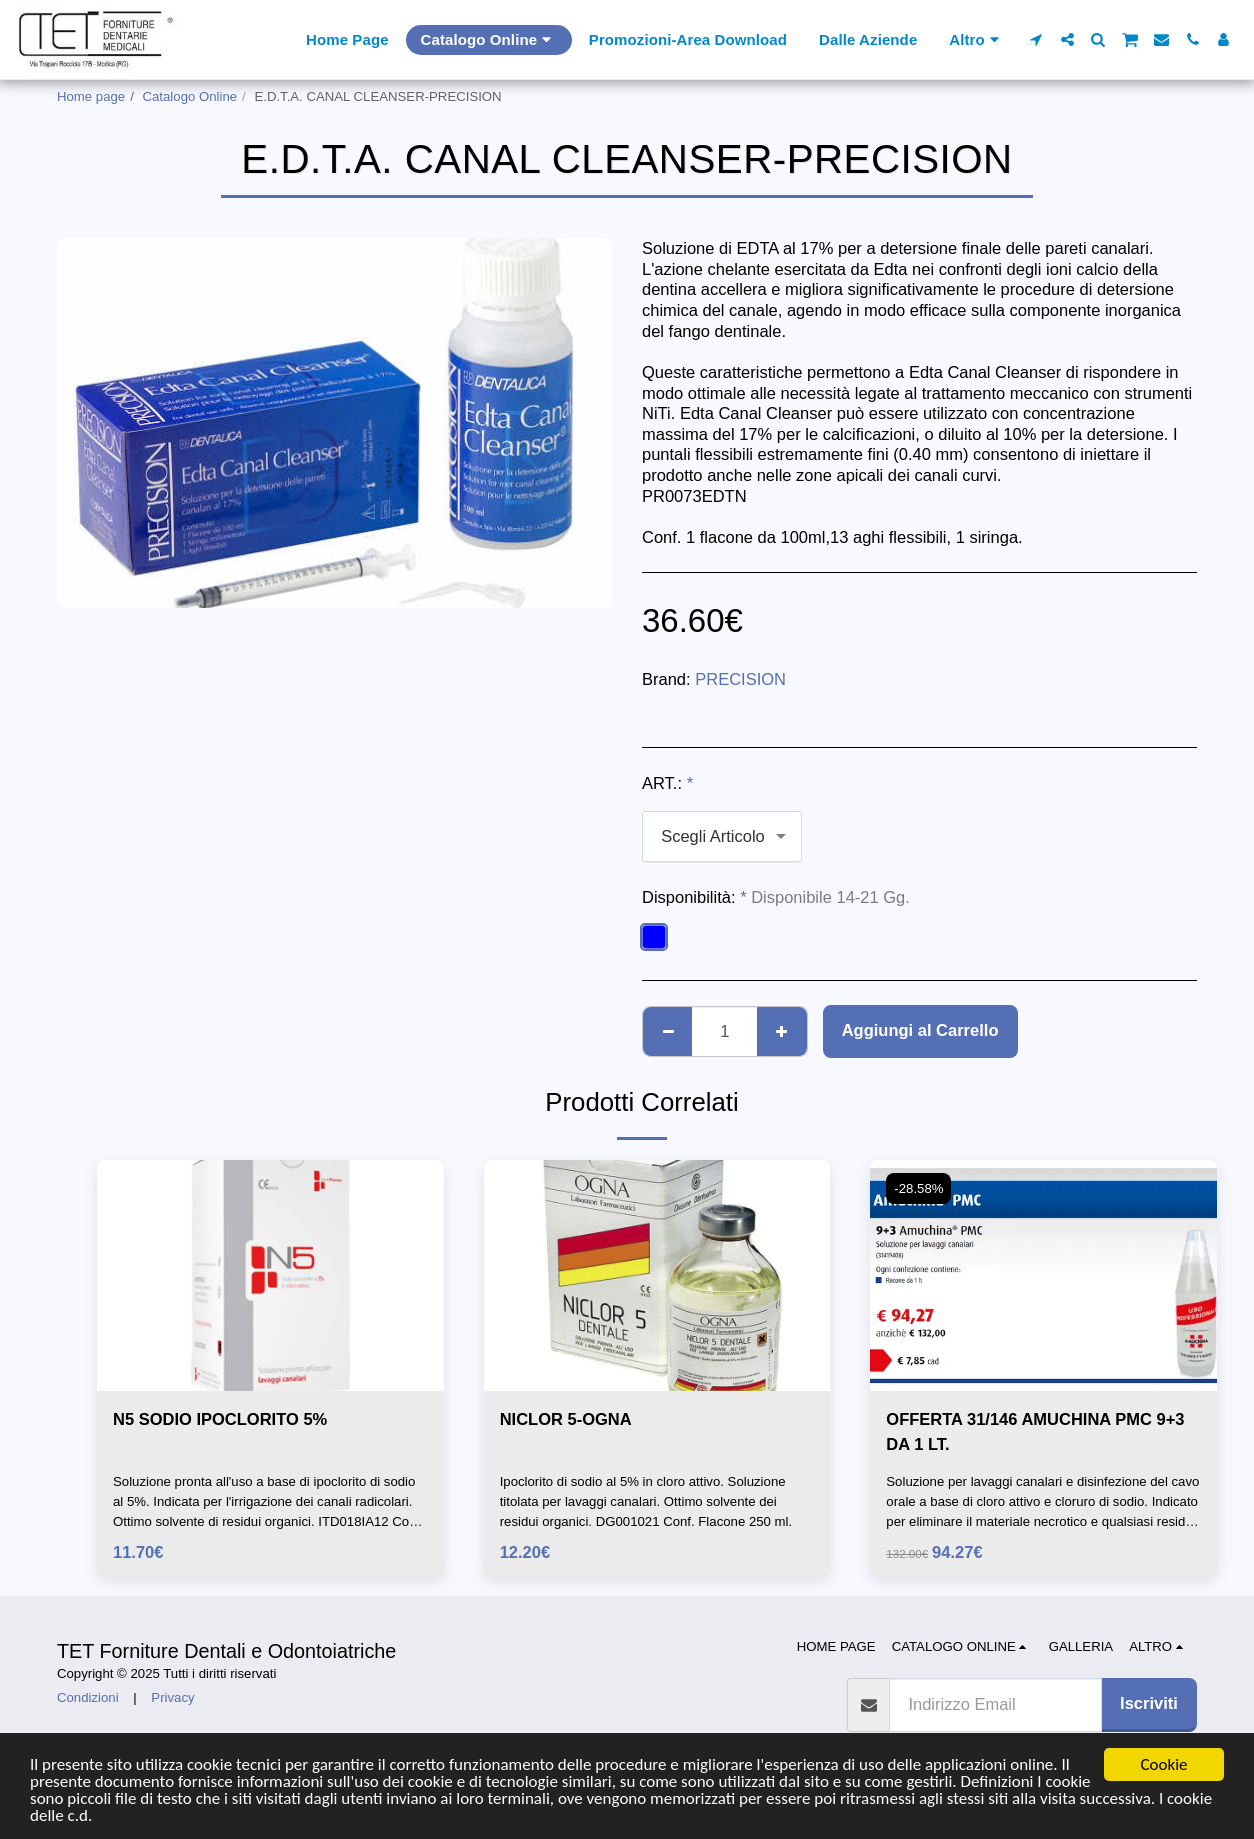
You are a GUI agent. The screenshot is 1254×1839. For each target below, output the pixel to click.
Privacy (172, 1697)
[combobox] (722, 836)
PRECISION (740, 679)
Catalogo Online (190, 96)
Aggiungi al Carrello (920, 1030)
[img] (270, 1275)
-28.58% (918, 1188)
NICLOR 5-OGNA (566, 1419)
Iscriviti (1149, 1703)
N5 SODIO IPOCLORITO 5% (220, 1419)
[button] (1036, 39)
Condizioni (88, 1697)
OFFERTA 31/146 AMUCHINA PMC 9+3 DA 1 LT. (1035, 1431)
